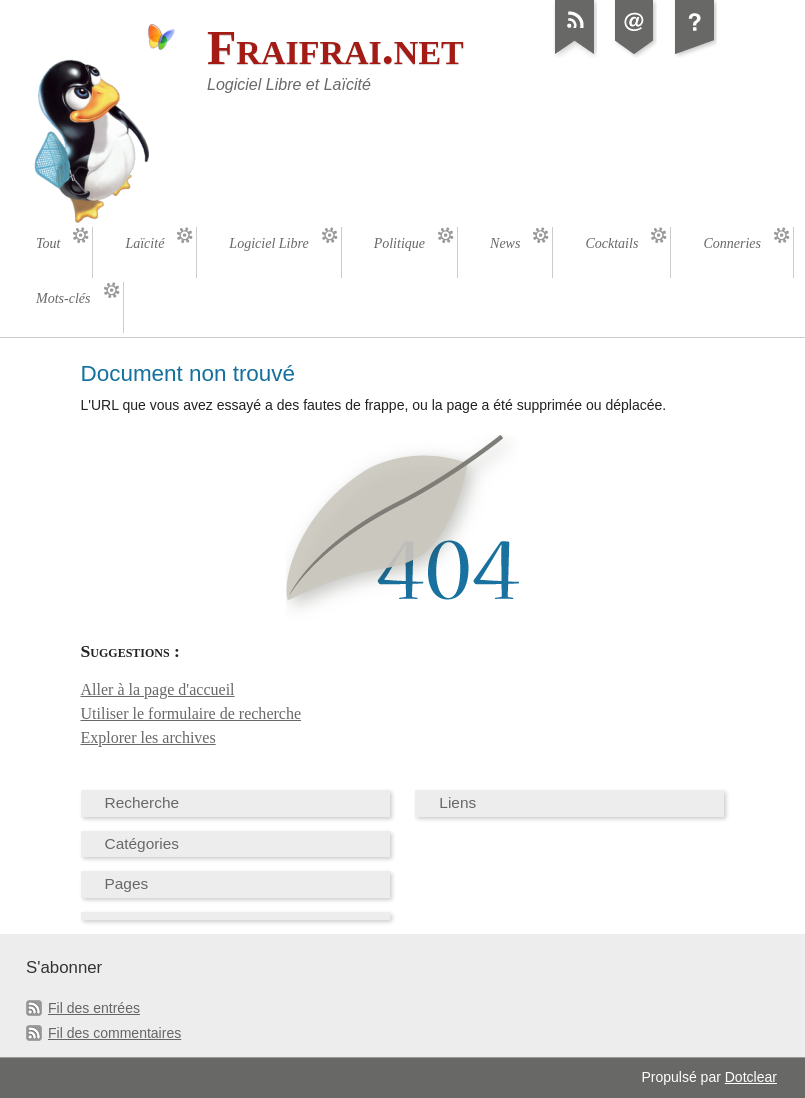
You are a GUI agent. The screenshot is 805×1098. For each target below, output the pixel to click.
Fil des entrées (94, 1008)
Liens (457, 802)
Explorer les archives (148, 737)
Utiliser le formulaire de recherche (191, 713)
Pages (127, 883)
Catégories (142, 843)
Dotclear (751, 1077)
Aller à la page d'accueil (158, 689)
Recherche (142, 802)
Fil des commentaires (114, 1033)
